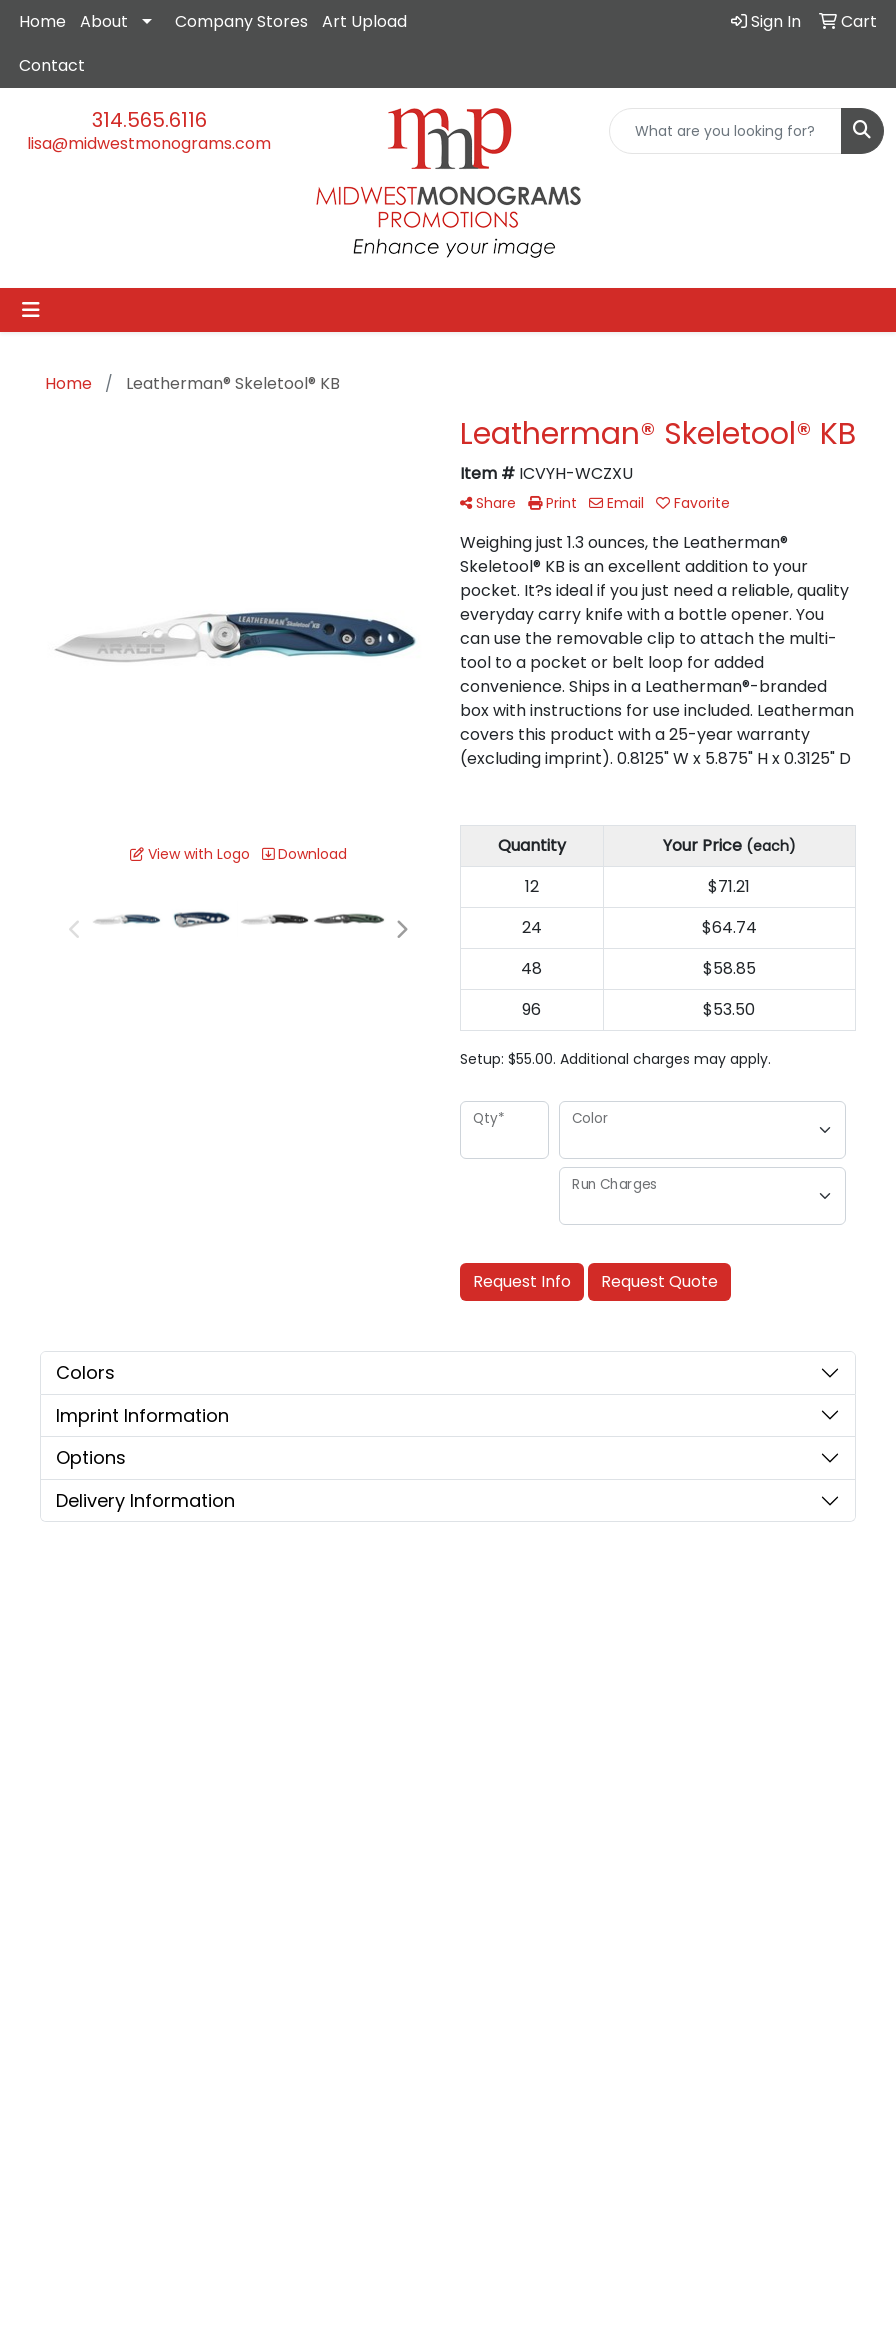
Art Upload (364, 21)
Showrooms (616, 1714)
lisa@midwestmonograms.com (149, 143)
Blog (589, 1742)
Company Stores (241, 21)
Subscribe (64, 2181)
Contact (52, 65)
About (104, 21)
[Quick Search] (725, 131)
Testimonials (504, 1718)
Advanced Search (612, 1674)
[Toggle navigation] (31, 310)
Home (42, 21)
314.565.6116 (149, 120)
